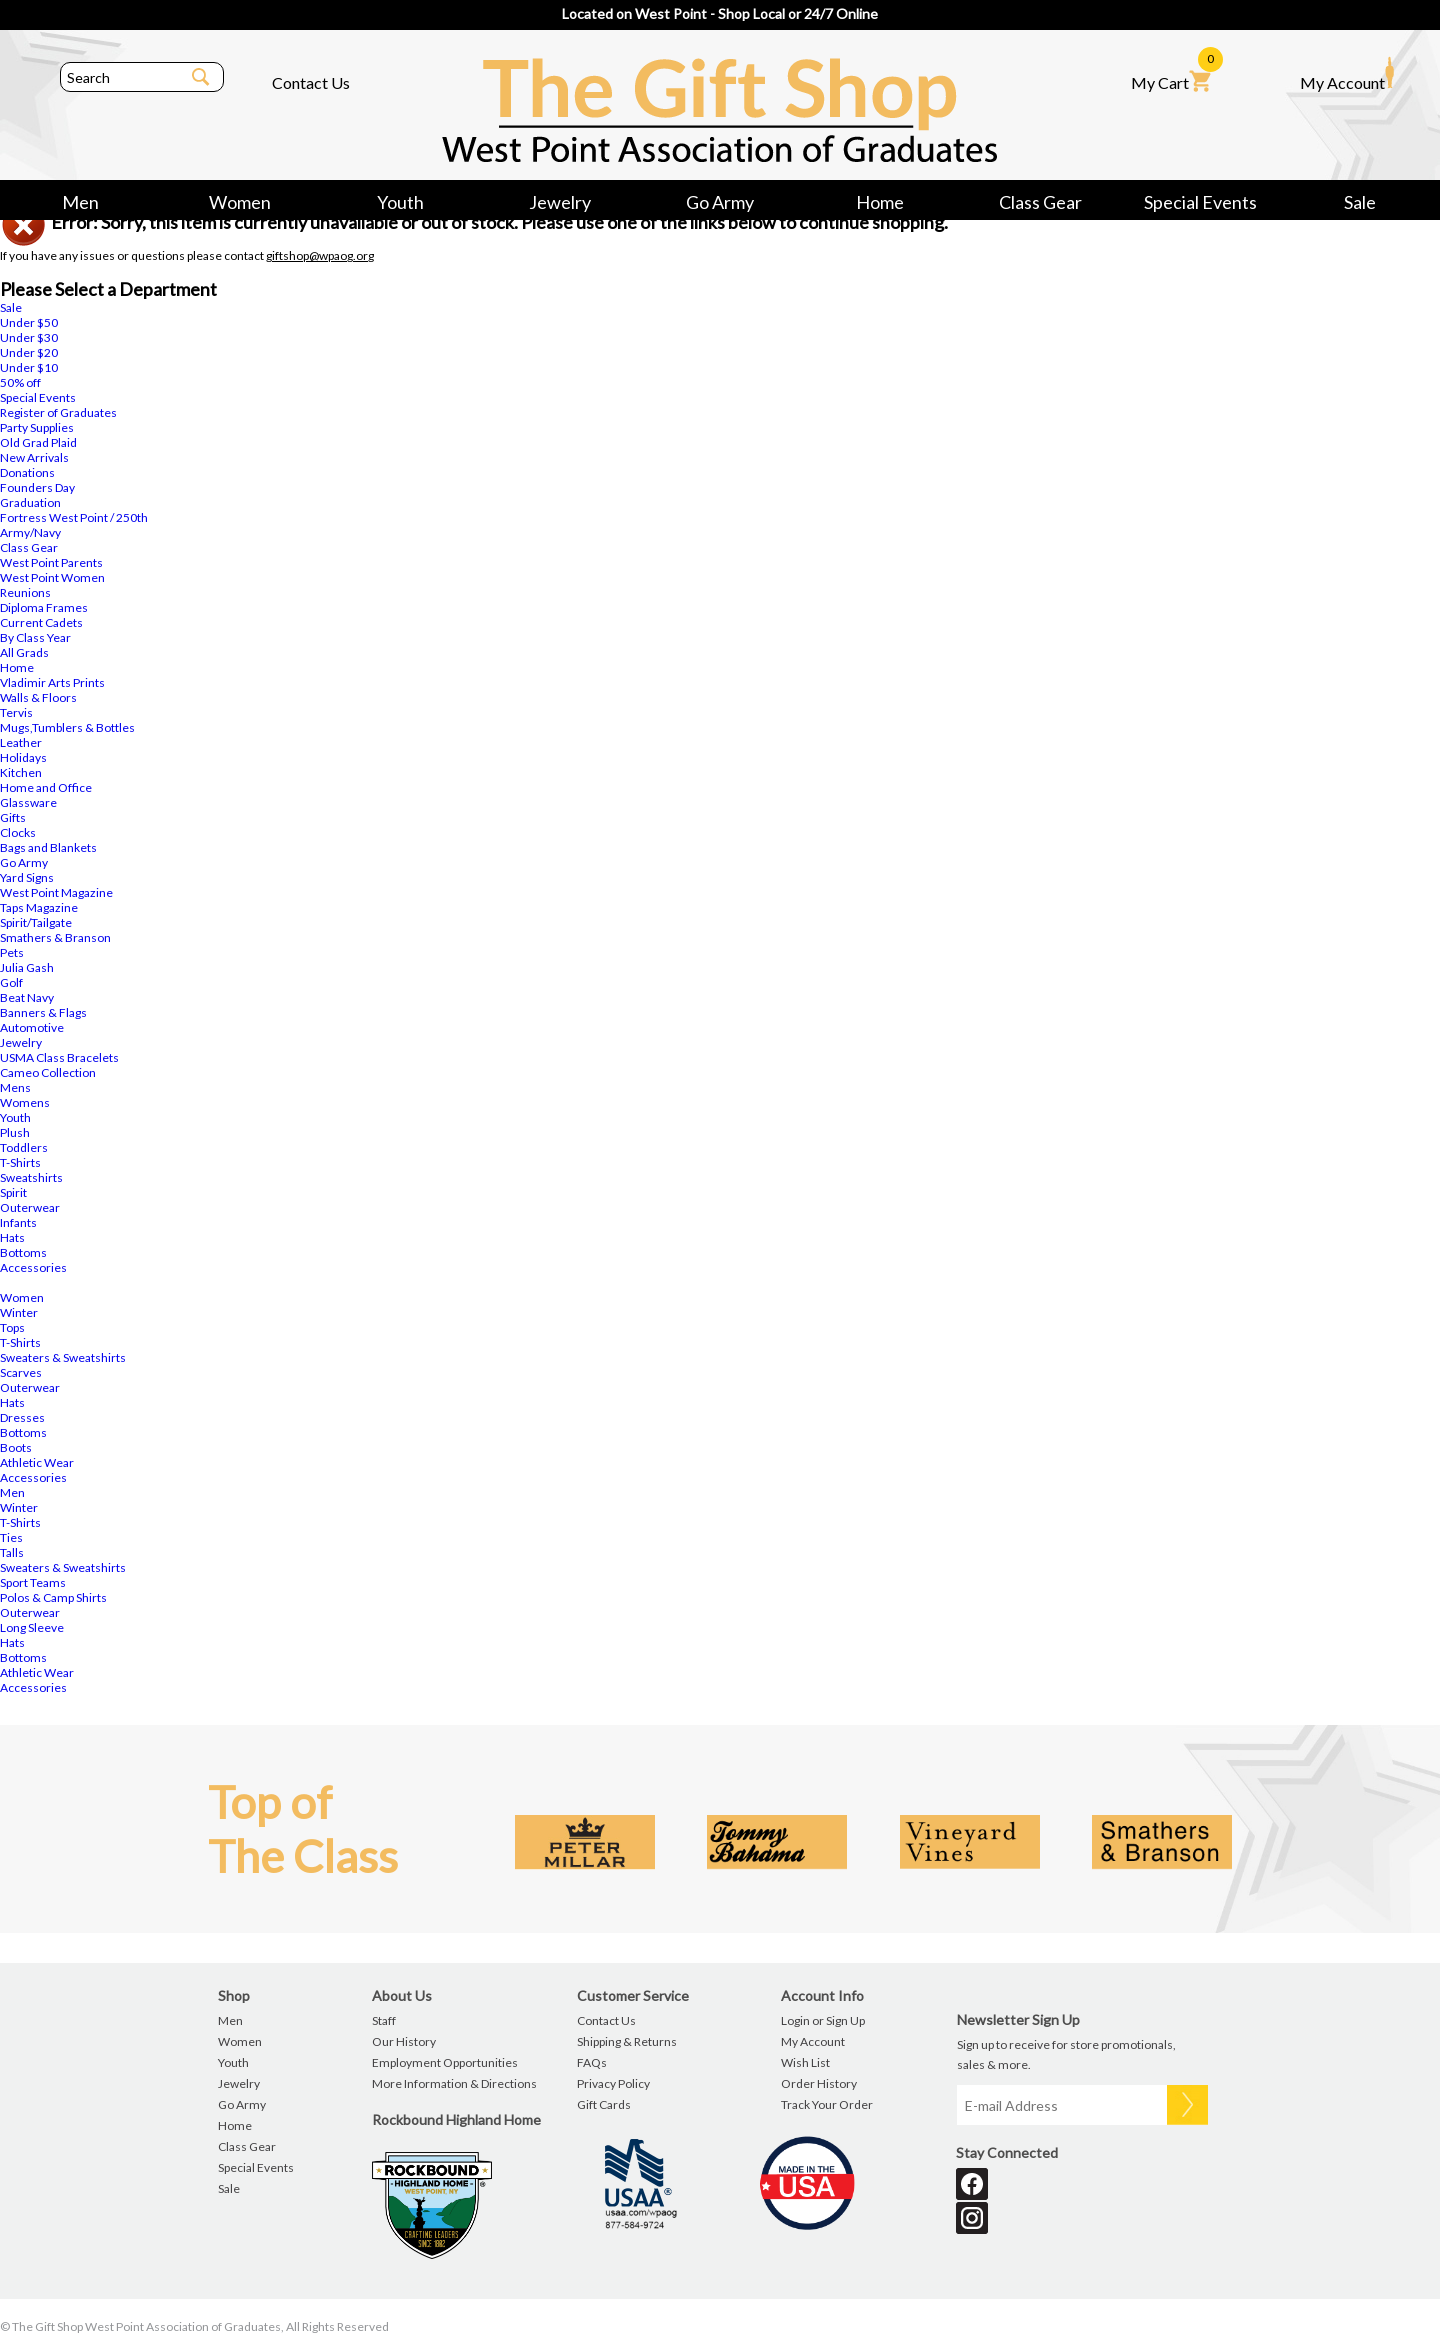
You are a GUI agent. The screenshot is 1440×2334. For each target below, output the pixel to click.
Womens (25, 1102)
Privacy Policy (613, 2083)
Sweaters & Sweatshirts (63, 1357)
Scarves (21, 1372)
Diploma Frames (44, 607)
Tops (12, 1327)
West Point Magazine (56, 892)
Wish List (805, 2062)
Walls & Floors (38, 697)
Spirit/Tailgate (36, 922)
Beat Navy (27, 997)
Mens (15, 1087)
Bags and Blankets (48, 847)
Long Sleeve (32, 1627)
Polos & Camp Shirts (53, 1597)
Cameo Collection (48, 1072)
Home (880, 202)
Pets (12, 952)
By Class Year (35, 637)
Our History (404, 2041)
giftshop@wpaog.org (320, 255)
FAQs (592, 2062)
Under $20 (29, 352)
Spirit (13, 1192)
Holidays (23, 757)
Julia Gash (27, 967)
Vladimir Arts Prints (52, 682)
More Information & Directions (454, 2083)
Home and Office (46, 787)
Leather (21, 742)
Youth (400, 202)
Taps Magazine (39, 907)
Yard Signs (27, 877)
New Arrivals (34, 457)
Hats (12, 1237)
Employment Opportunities (445, 2062)
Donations (27, 472)
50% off (20, 382)
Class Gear (1040, 202)
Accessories (33, 1267)
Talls (12, 1552)
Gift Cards (604, 2104)
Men (80, 202)
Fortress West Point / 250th (74, 517)
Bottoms (23, 1252)
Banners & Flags (43, 1012)
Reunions (25, 592)
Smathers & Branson (55, 937)
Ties (11, 1537)
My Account (1347, 74)
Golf (11, 982)
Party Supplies (37, 427)
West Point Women (52, 577)
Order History (819, 2083)
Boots (16, 1447)
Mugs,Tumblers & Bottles (67, 727)
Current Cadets (41, 622)
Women (240, 202)
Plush (15, 1132)
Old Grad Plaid (38, 442)
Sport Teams (33, 1582)
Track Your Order (827, 2104)
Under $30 (29, 337)
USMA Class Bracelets (59, 1057)
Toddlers (24, 1147)
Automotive (32, 1027)
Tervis (16, 712)
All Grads (24, 652)
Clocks (18, 832)
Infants (18, 1222)
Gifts (13, 817)
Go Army (720, 202)
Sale (1360, 202)
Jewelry (560, 202)
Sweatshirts (31, 1177)
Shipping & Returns (627, 2041)
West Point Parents (51, 562)
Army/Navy (30, 532)
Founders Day (37, 487)
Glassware (28, 802)
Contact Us (311, 82)
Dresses (22, 1417)
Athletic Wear (37, 1462)
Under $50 (29, 322)
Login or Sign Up (823, 2020)
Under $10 (29, 367)
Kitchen (21, 772)
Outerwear (30, 1207)
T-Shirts (20, 1162)
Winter (19, 1312)
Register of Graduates (58, 412)
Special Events (1200, 202)
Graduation (30, 502)
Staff (384, 2020)
